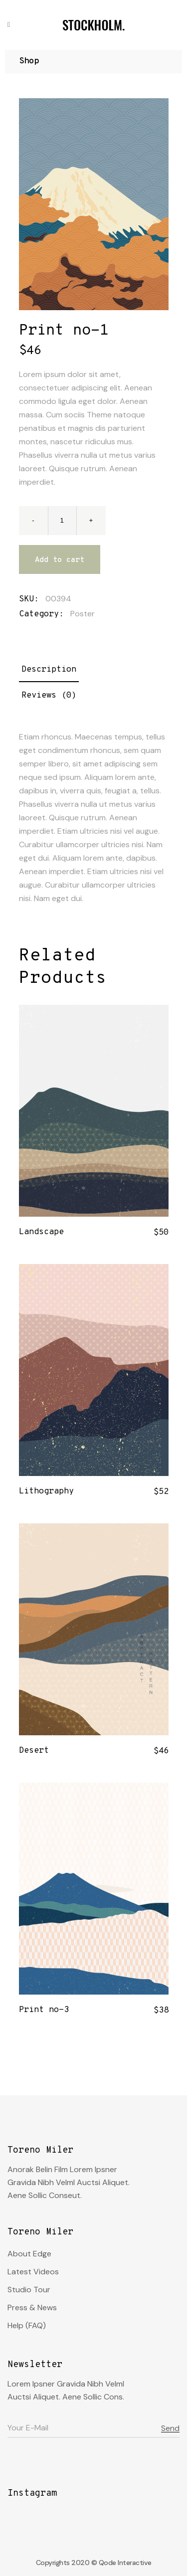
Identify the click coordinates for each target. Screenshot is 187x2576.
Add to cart (59, 560)
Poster (82, 613)
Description (48, 669)
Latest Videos (33, 2271)
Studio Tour (28, 2289)
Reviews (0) (48, 695)
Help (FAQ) (26, 2325)
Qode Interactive (125, 2562)
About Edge (29, 2253)
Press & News (32, 2307)
